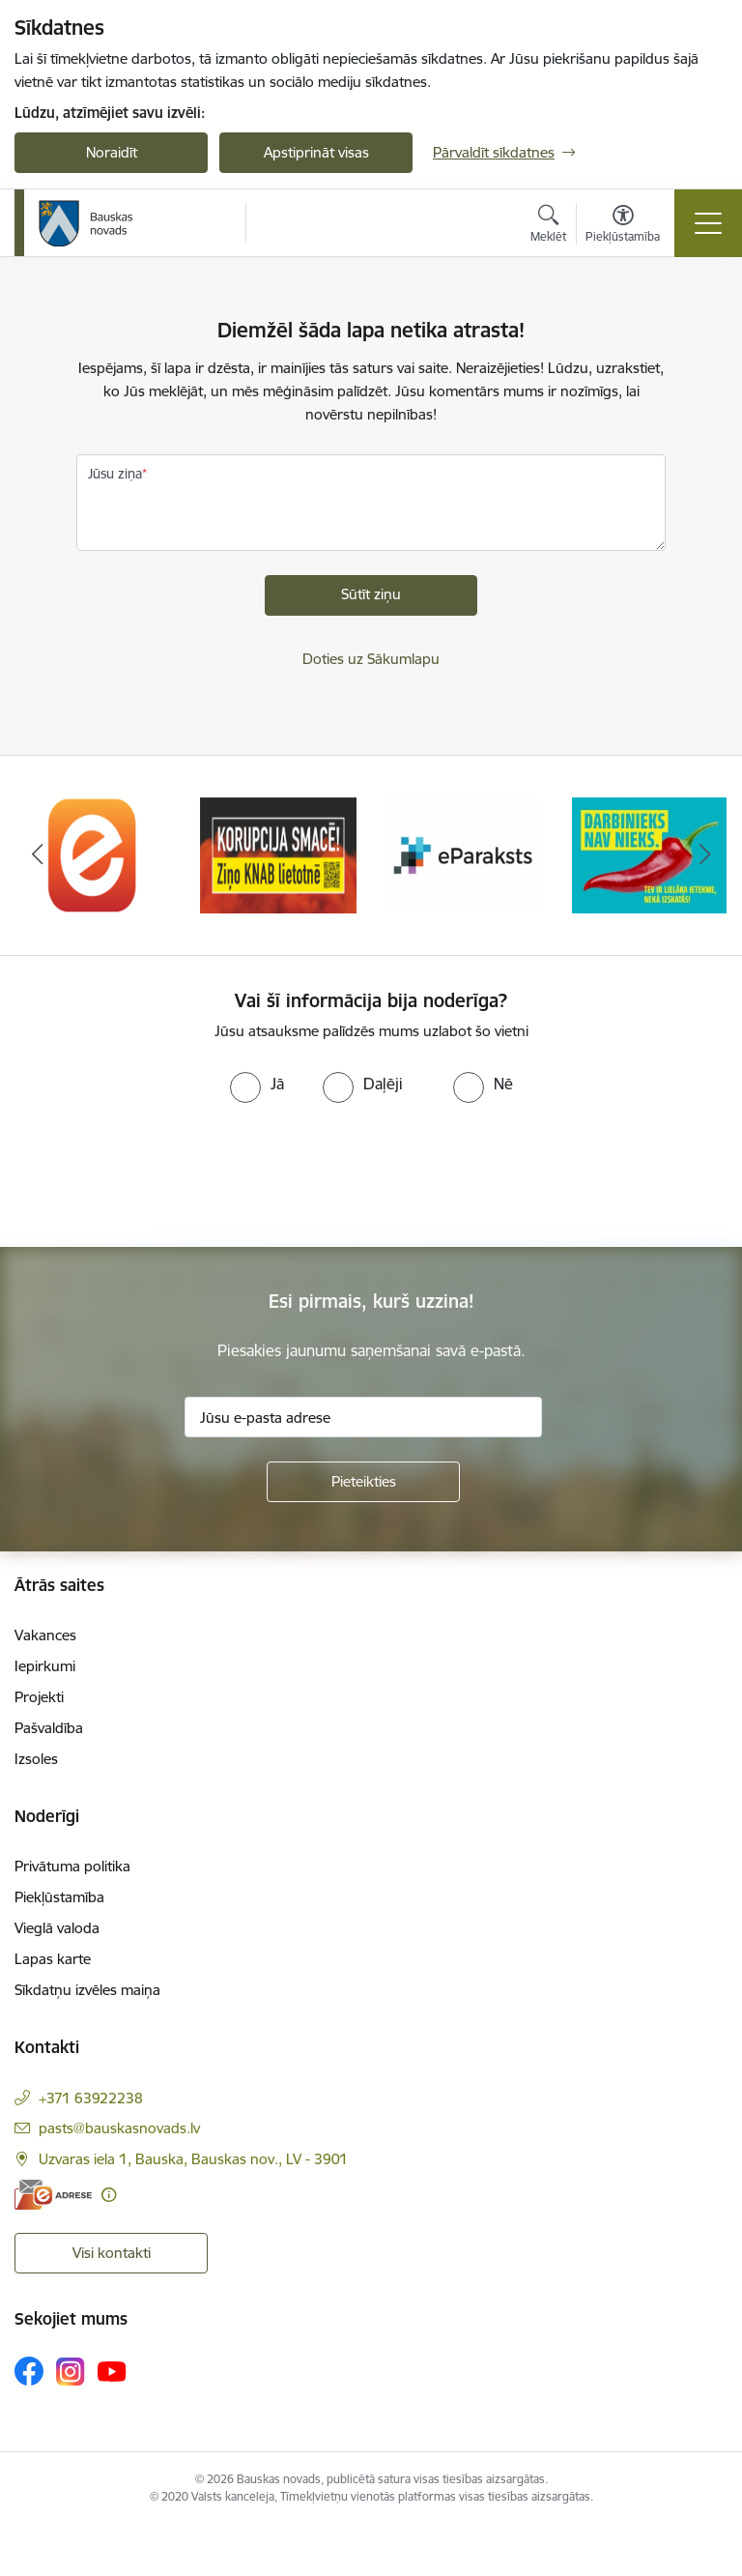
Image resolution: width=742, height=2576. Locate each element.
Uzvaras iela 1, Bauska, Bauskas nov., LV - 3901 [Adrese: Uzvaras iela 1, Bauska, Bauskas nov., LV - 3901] (193, 2159)
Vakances (45, 1635)
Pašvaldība (48, 1728)
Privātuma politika (72, 1866)
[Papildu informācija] (108, 2194)
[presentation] (161, 1175)
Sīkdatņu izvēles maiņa (87, 1990)
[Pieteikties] (363, 1482)
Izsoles (36, 1759)
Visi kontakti (111, 2252)
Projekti (39, 1697)
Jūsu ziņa (115, 473)
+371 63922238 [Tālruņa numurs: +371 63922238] (91, 2098)
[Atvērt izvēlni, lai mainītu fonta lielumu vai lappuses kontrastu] (623, 226)
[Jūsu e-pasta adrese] (363, 1417)
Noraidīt (111, 152)
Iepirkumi (44, 1666)
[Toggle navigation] (708, 223)
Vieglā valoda (57, 1928)
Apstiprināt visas (316, 152)
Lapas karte (52, 1959)
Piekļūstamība (59, 1897)
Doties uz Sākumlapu (371, 659)
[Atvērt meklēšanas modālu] (548, 226)
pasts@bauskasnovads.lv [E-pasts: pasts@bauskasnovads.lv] (119, 2128)
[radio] (257, 1083)
